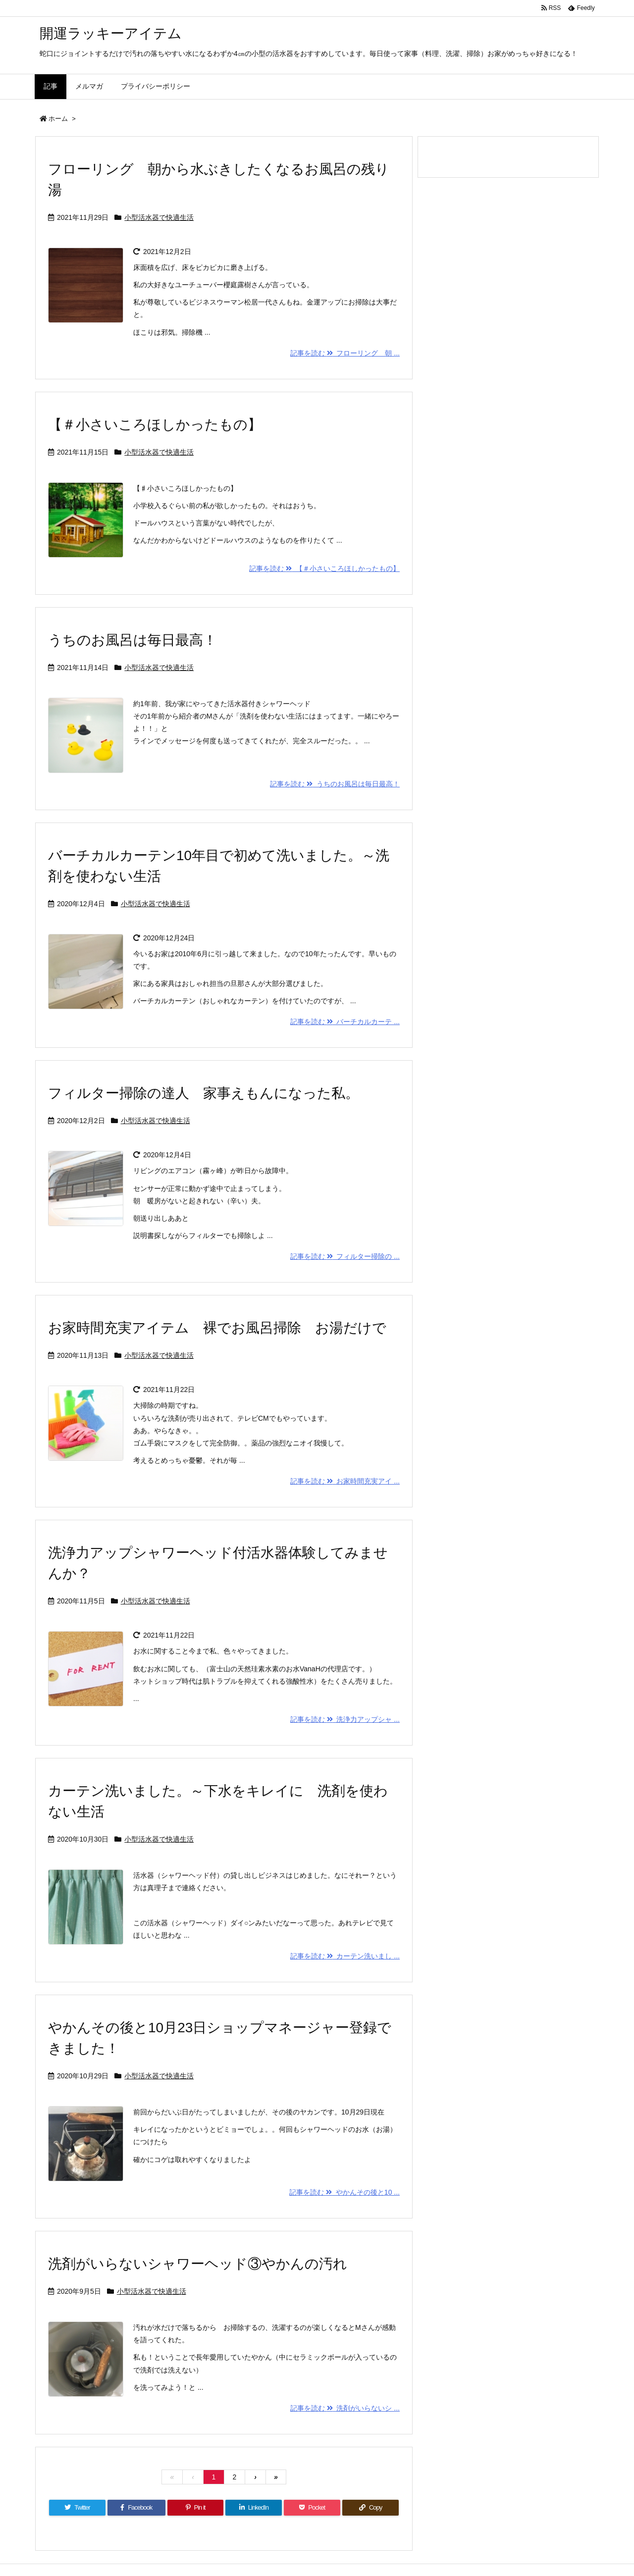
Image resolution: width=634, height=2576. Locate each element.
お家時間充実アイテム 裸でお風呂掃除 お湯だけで (217, 1328)
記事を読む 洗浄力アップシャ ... (345, 1719)
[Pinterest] (195, 2508)
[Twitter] (77, 2508)
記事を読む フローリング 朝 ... (345, 353)
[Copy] (370, 2508)
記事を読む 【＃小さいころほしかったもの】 (324, 568)
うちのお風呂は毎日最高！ (132, 640)
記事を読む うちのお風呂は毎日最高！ (335, 784)
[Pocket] (312, 2508)
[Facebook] (136, 2508)
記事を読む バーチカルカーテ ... (345, 1022)
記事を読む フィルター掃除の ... (345, 1256)
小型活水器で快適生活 (159, 217)
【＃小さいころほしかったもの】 (155, 424)
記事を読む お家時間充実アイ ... (345, 1481)
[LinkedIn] (253, 2508)
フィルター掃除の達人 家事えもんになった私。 (203, 1093)
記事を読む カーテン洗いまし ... (345, 1956)
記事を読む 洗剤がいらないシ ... (345, 2408)
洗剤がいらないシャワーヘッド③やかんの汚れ (197, 2263)
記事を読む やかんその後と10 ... (344, 2192)
